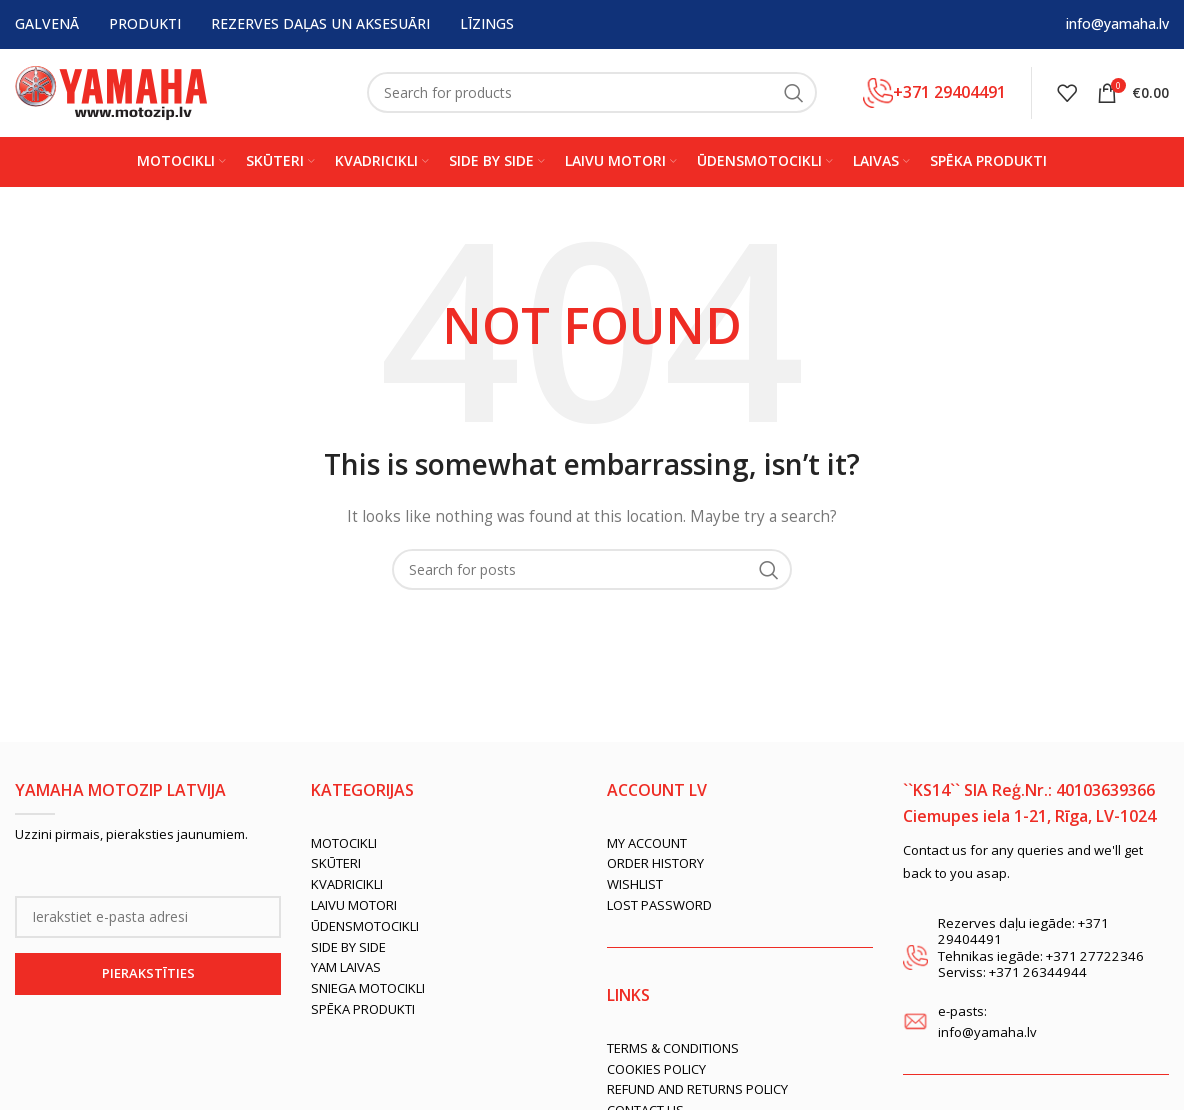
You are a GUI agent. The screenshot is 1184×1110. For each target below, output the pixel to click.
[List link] (444, 846)
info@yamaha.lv (1117, 24)
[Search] (592, 95)
